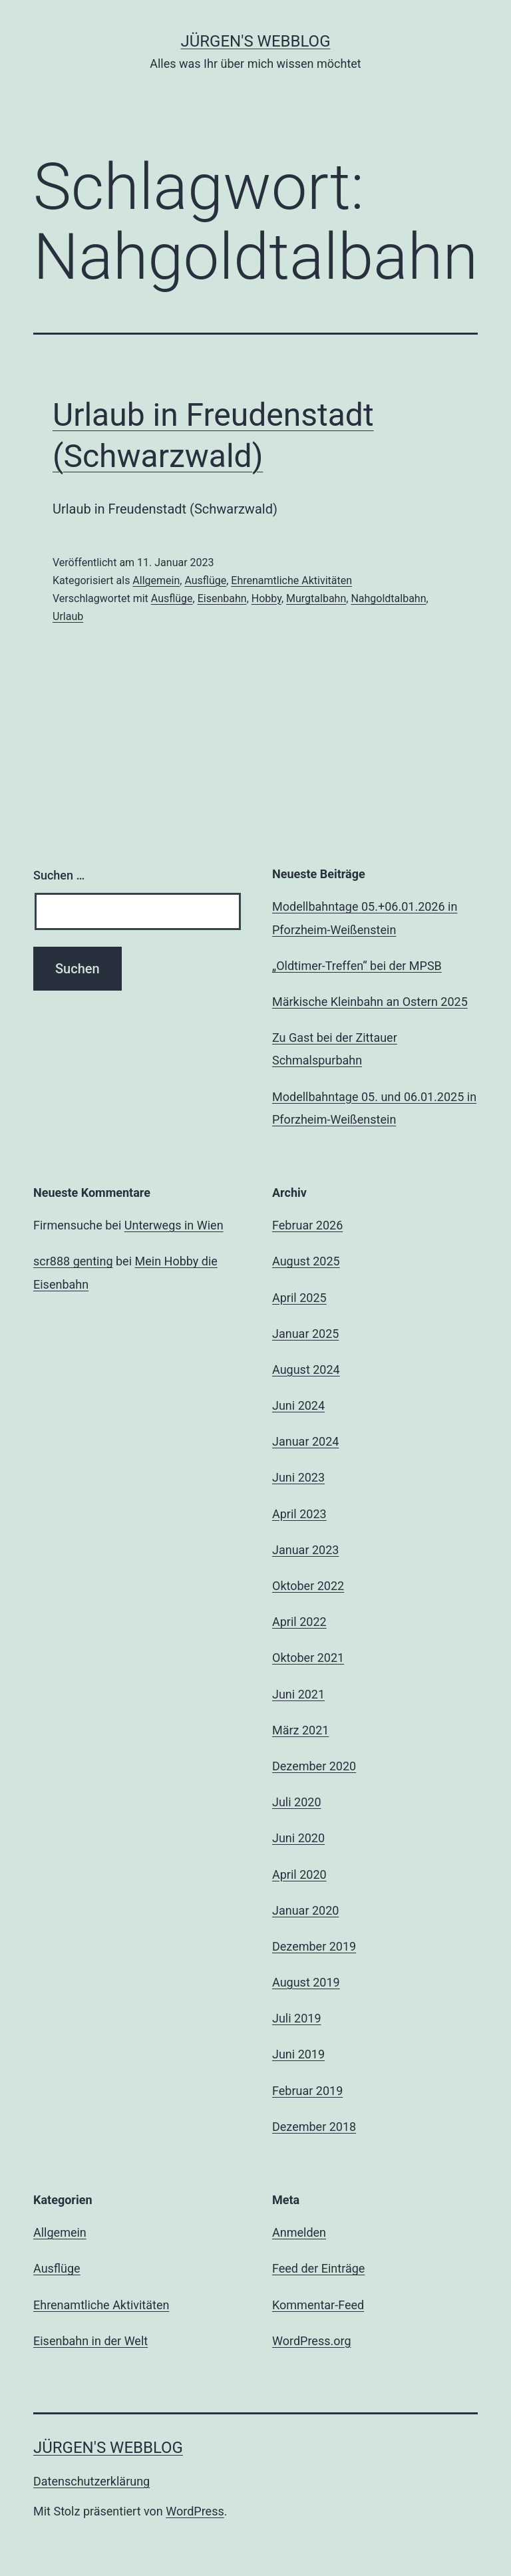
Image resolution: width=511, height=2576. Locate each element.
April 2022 (299, 1622)
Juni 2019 (298, 2054)
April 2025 (299, 1298)
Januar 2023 (305, 1550)
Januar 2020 (305, 1910)
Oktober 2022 (308, 1586)
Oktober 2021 (308, 1658)
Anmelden (299, 2232)
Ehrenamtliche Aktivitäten (291, 580)
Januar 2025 (305, 1334)
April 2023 (299, 1514)
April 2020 (299, 1874)
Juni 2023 (298, 1477)
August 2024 (306, 1369)
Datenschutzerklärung (91, 2481)
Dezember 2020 (314, 1766)
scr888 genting (73, 1261)
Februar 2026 (307, 1225)
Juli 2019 (296, 2018)
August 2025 (306, 1261)
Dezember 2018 (314, 2127)
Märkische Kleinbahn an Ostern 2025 (370, 1002)
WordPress (195, 2511)
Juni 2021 (298, 1694)
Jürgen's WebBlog (256, 41)
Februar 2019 (307, 2091)
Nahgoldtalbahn (388, 598)
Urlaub (68, 616)
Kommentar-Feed (318, 2305)
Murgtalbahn (316, 598)
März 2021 (300, 1730)
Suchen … (59, 875)
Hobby (266, 598)
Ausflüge (205, 580)
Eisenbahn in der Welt (90, 2341)
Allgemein (156, 580)
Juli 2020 (296, 1802)
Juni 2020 (298, 1838)
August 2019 (306, 1982)
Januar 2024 (305, 1441)
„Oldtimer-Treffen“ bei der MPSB (357, 966)
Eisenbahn (222, 598)
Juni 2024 (298, 1405)
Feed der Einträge (318, 2268)
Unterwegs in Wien (174, 1225)
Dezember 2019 (314, 1946)
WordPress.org (311, 2341)
